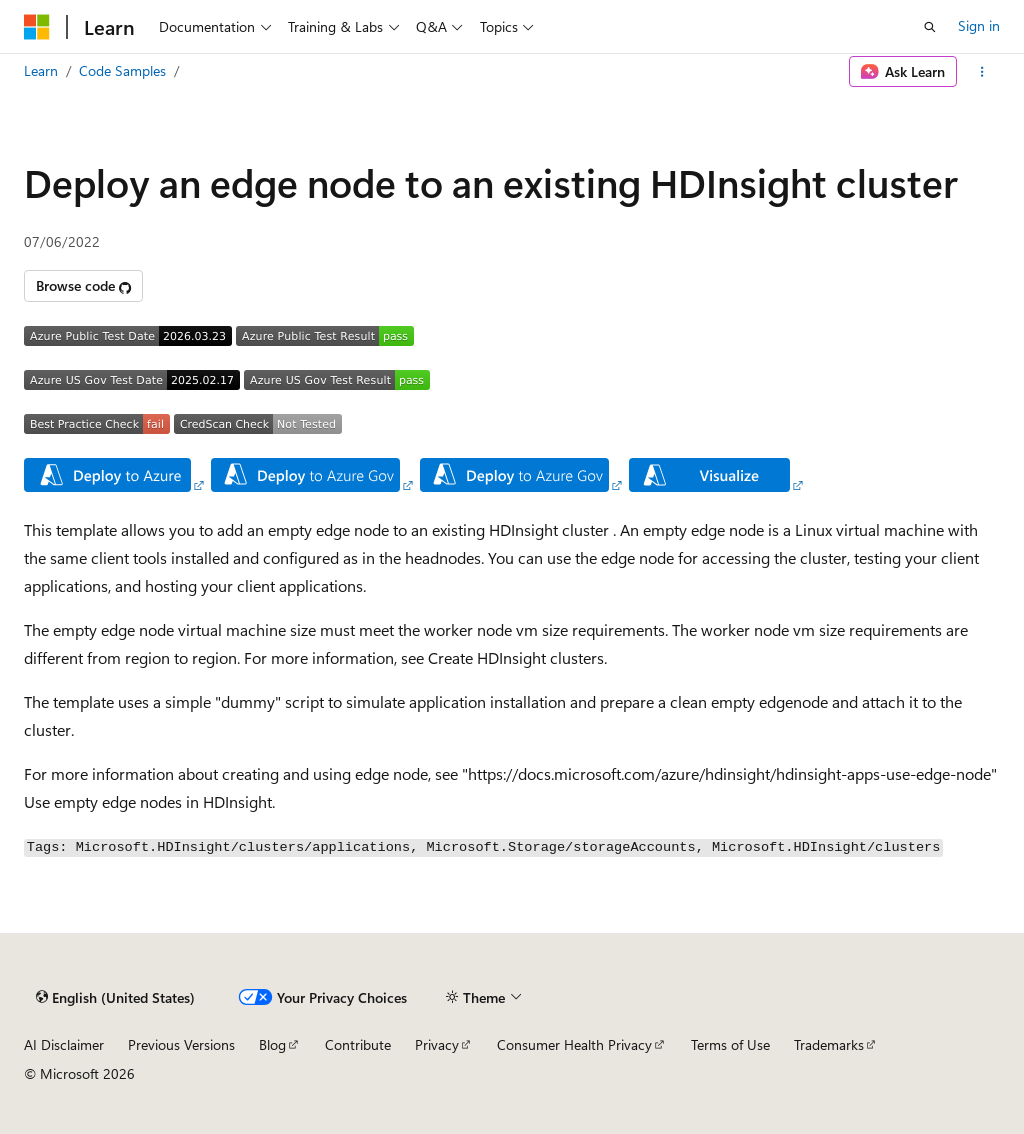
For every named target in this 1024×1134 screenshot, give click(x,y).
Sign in (979, 25)
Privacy (437, 1044)
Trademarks (829, 1044)
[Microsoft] (37, 27)
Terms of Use (730, 1044)
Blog (272, 1044)
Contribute (358, 1044)
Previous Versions (181, 1044)
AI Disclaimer (64, 1044)
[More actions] (982, 72)
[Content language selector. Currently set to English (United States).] (115, 998)
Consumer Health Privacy (574, 1044)
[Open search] (930, 27)
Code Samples (122, 70)
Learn (41, 70)
